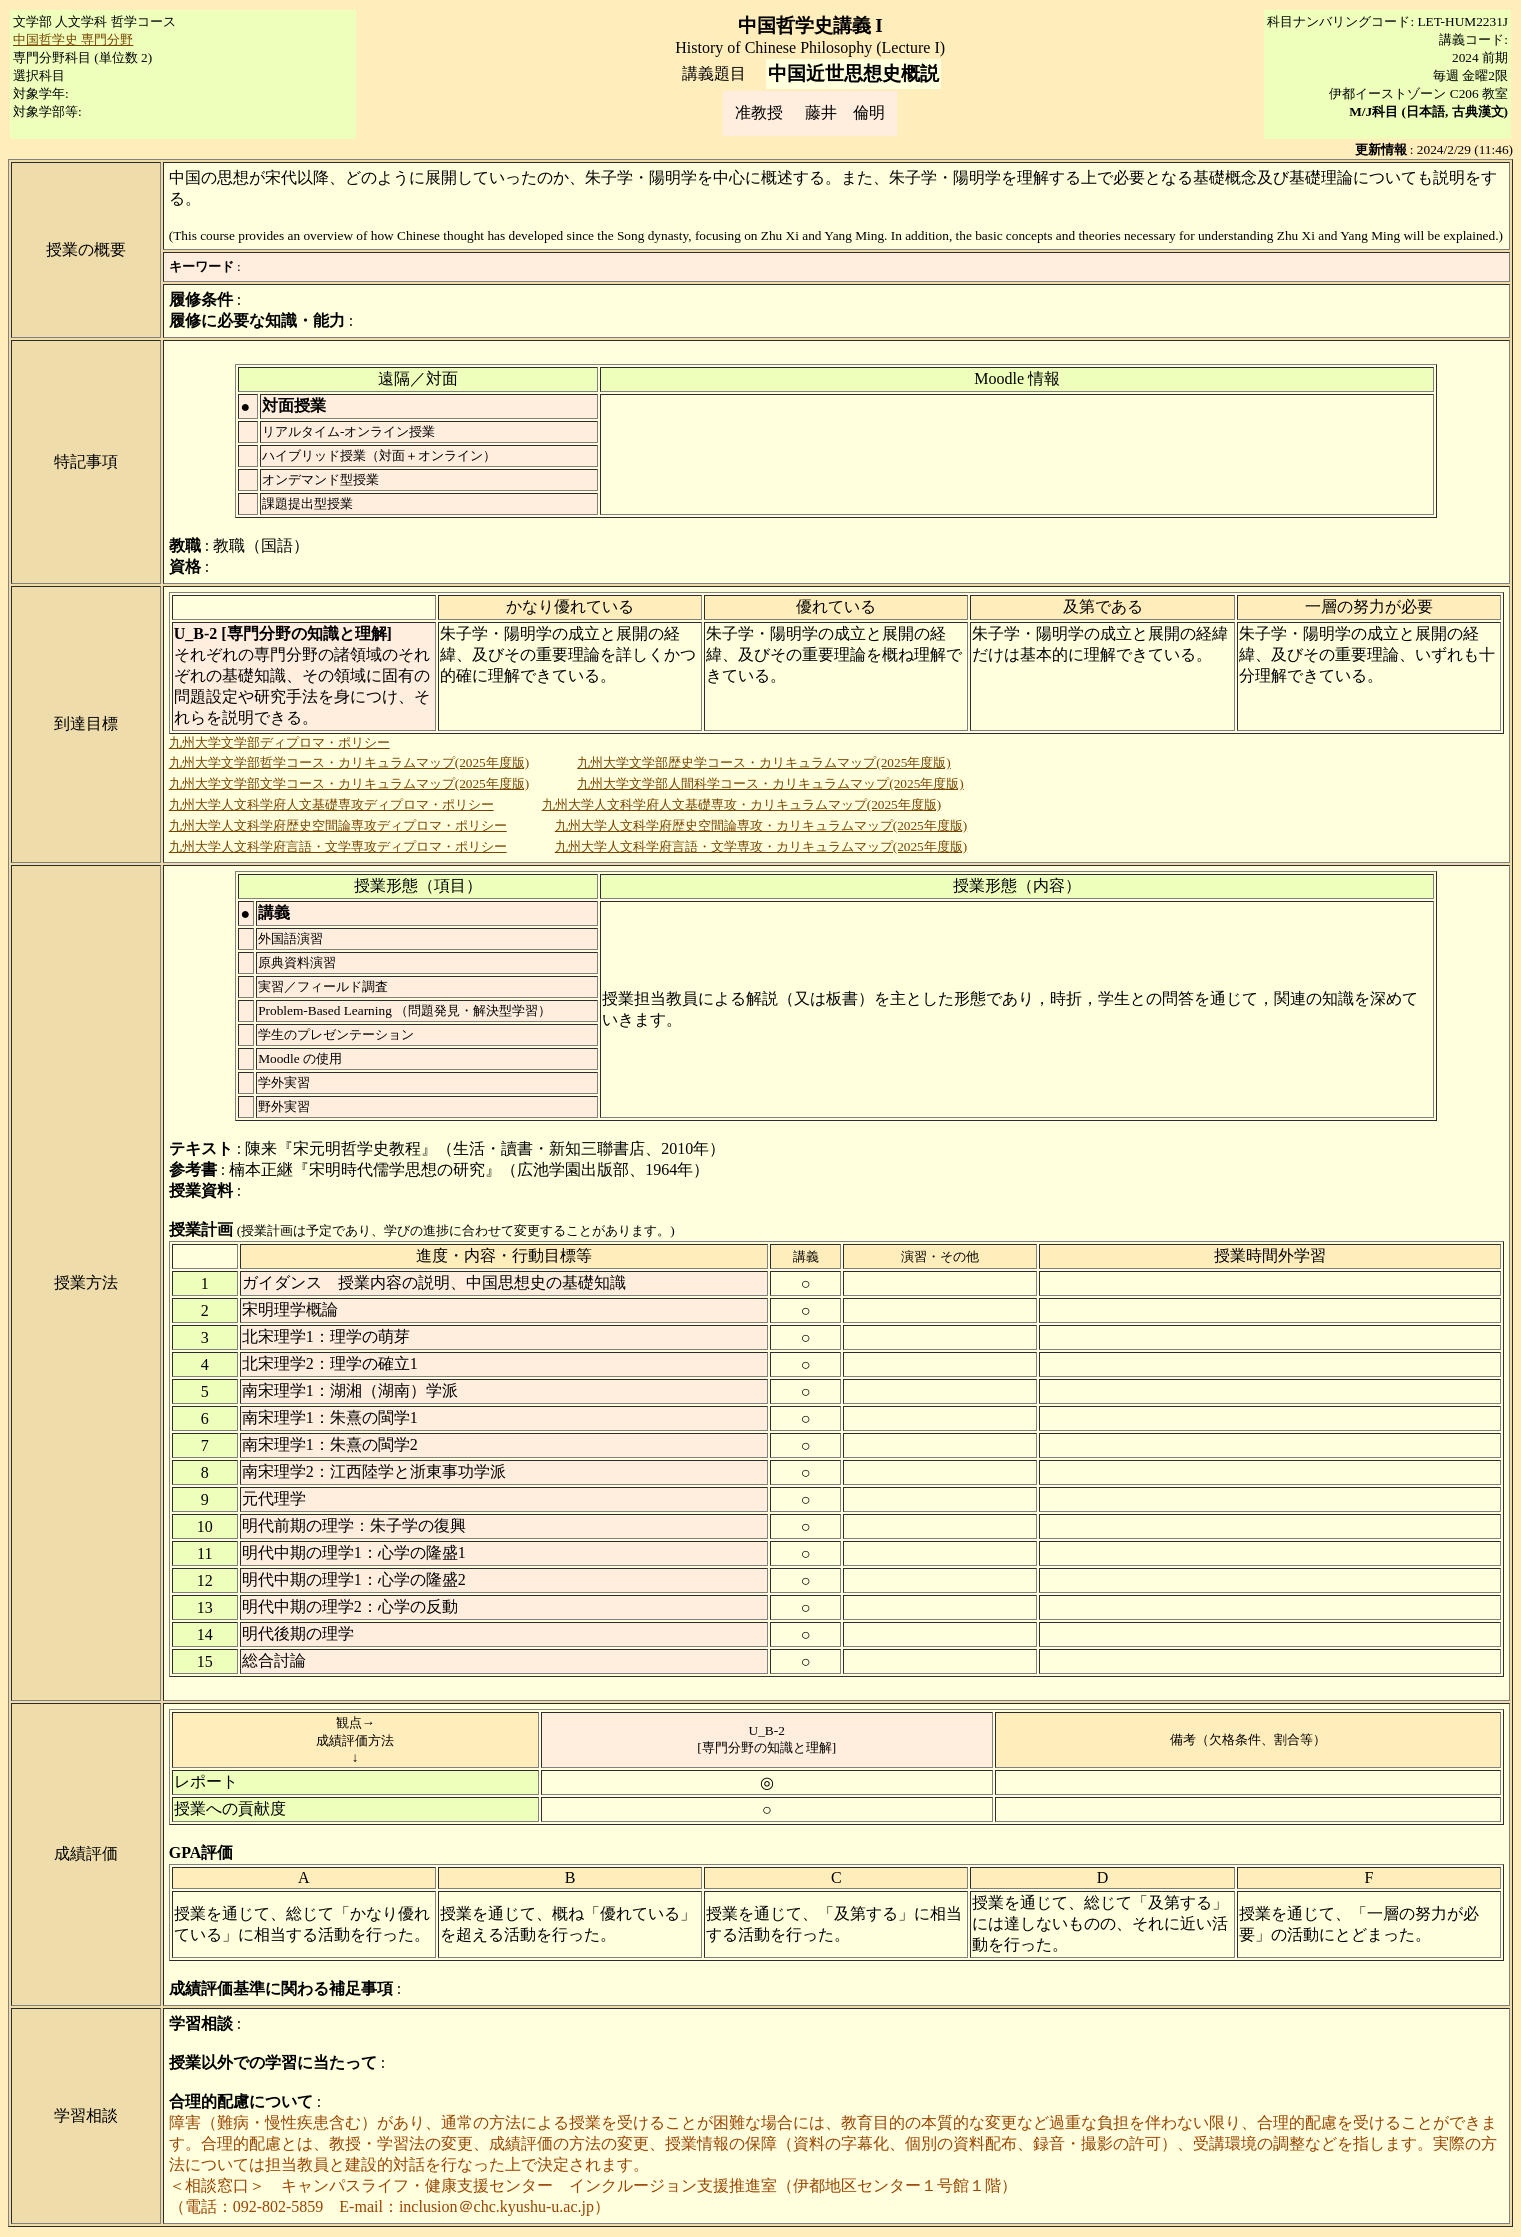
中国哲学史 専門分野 (73, 39)
